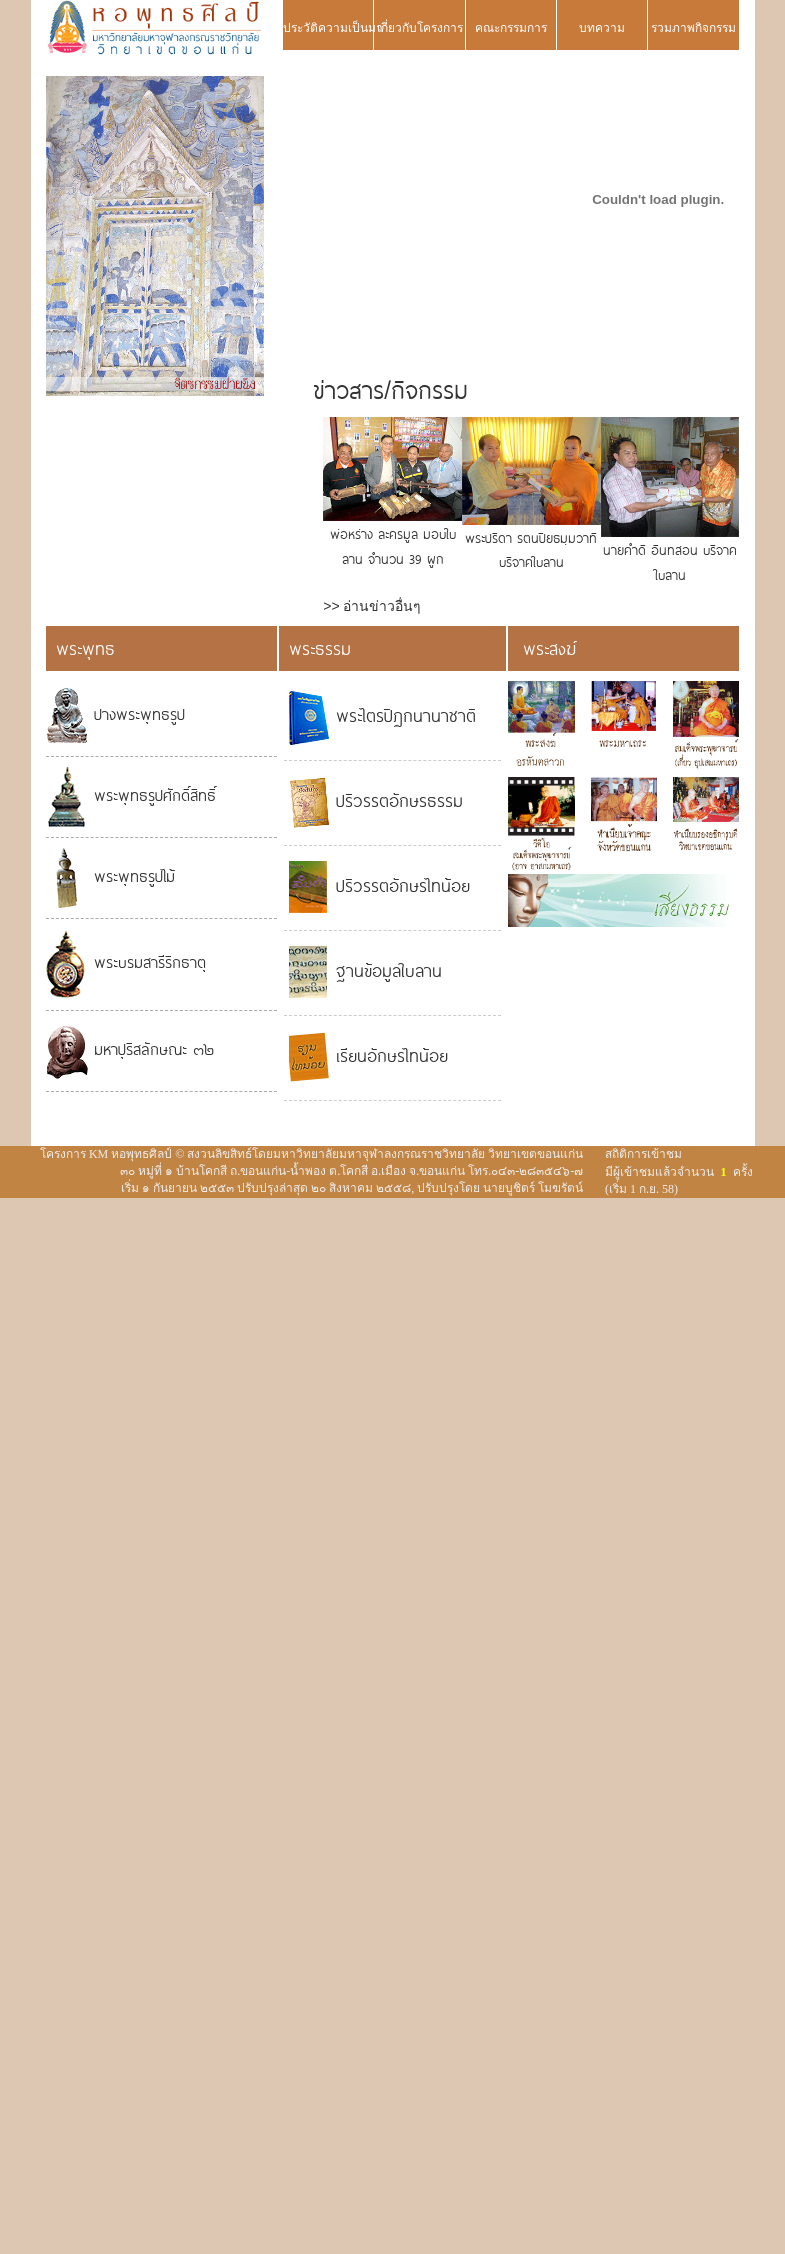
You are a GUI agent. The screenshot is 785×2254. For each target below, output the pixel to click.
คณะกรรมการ (511, 27)
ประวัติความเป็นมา (328, 27)
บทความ (602, 27)
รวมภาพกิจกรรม (693, 27)
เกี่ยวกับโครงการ (420, 27)
